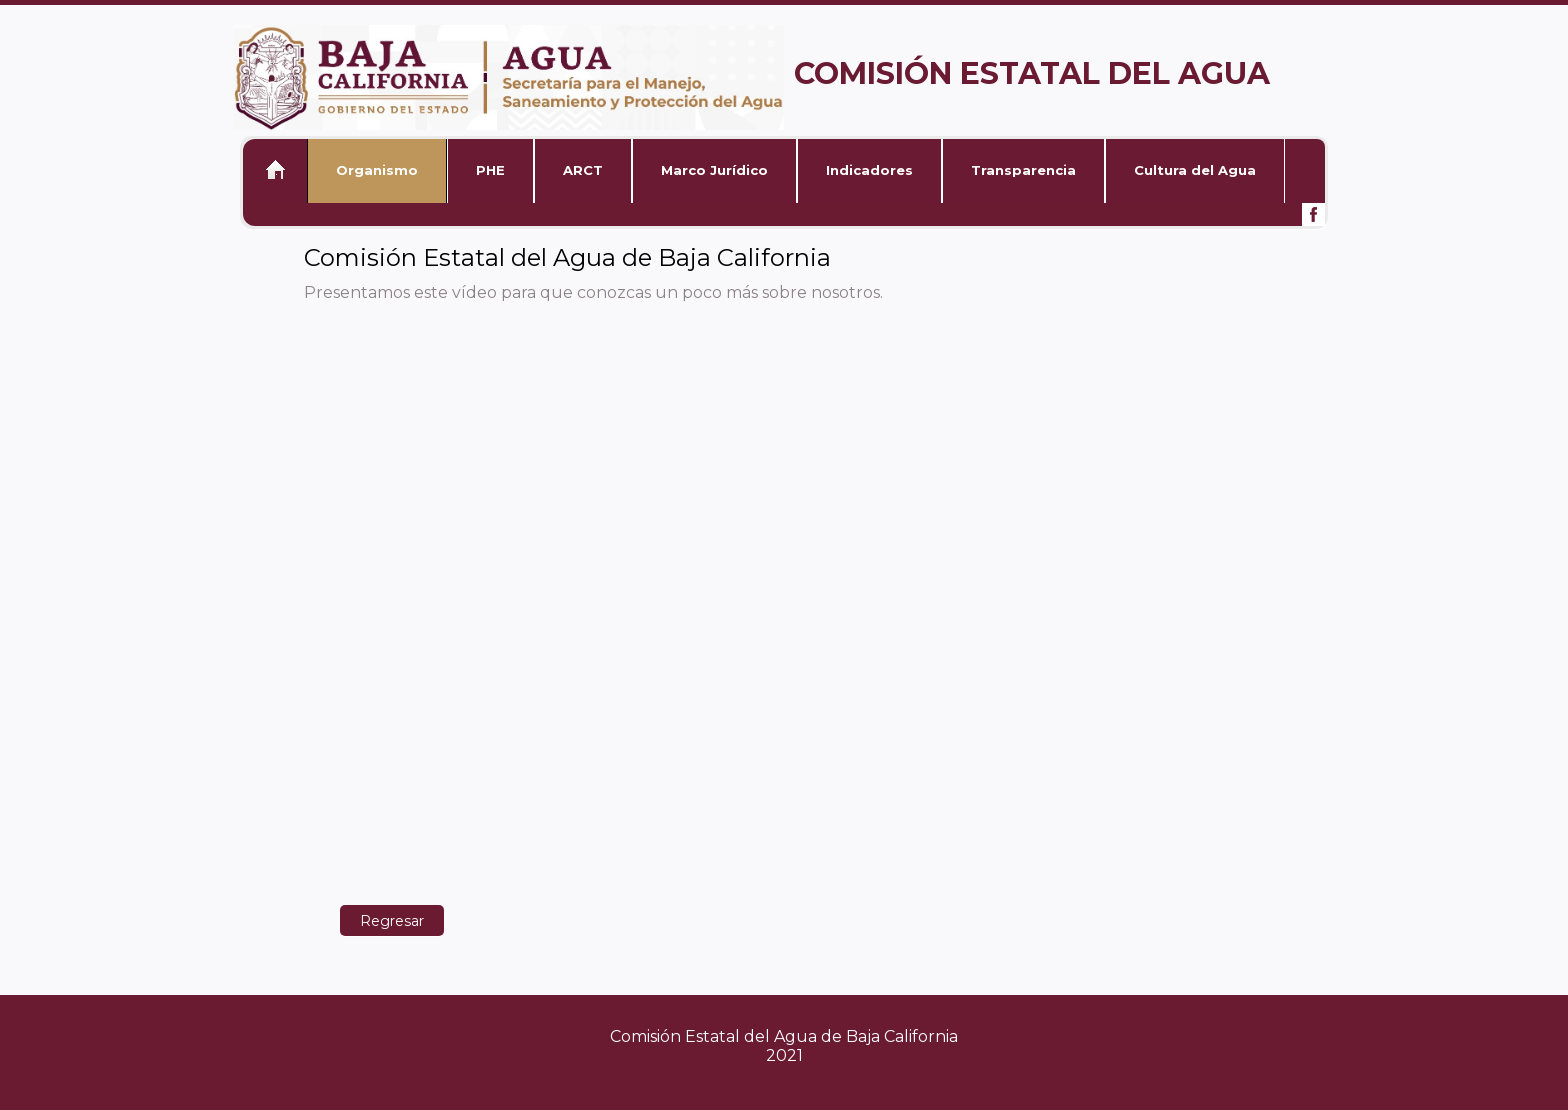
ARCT (583, 170)
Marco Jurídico (714, 170)
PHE (490, 170)
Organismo (377, 170)
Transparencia (1023, 170)
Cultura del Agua (1195, 170)
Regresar (392, 921)
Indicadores (869, 170)
